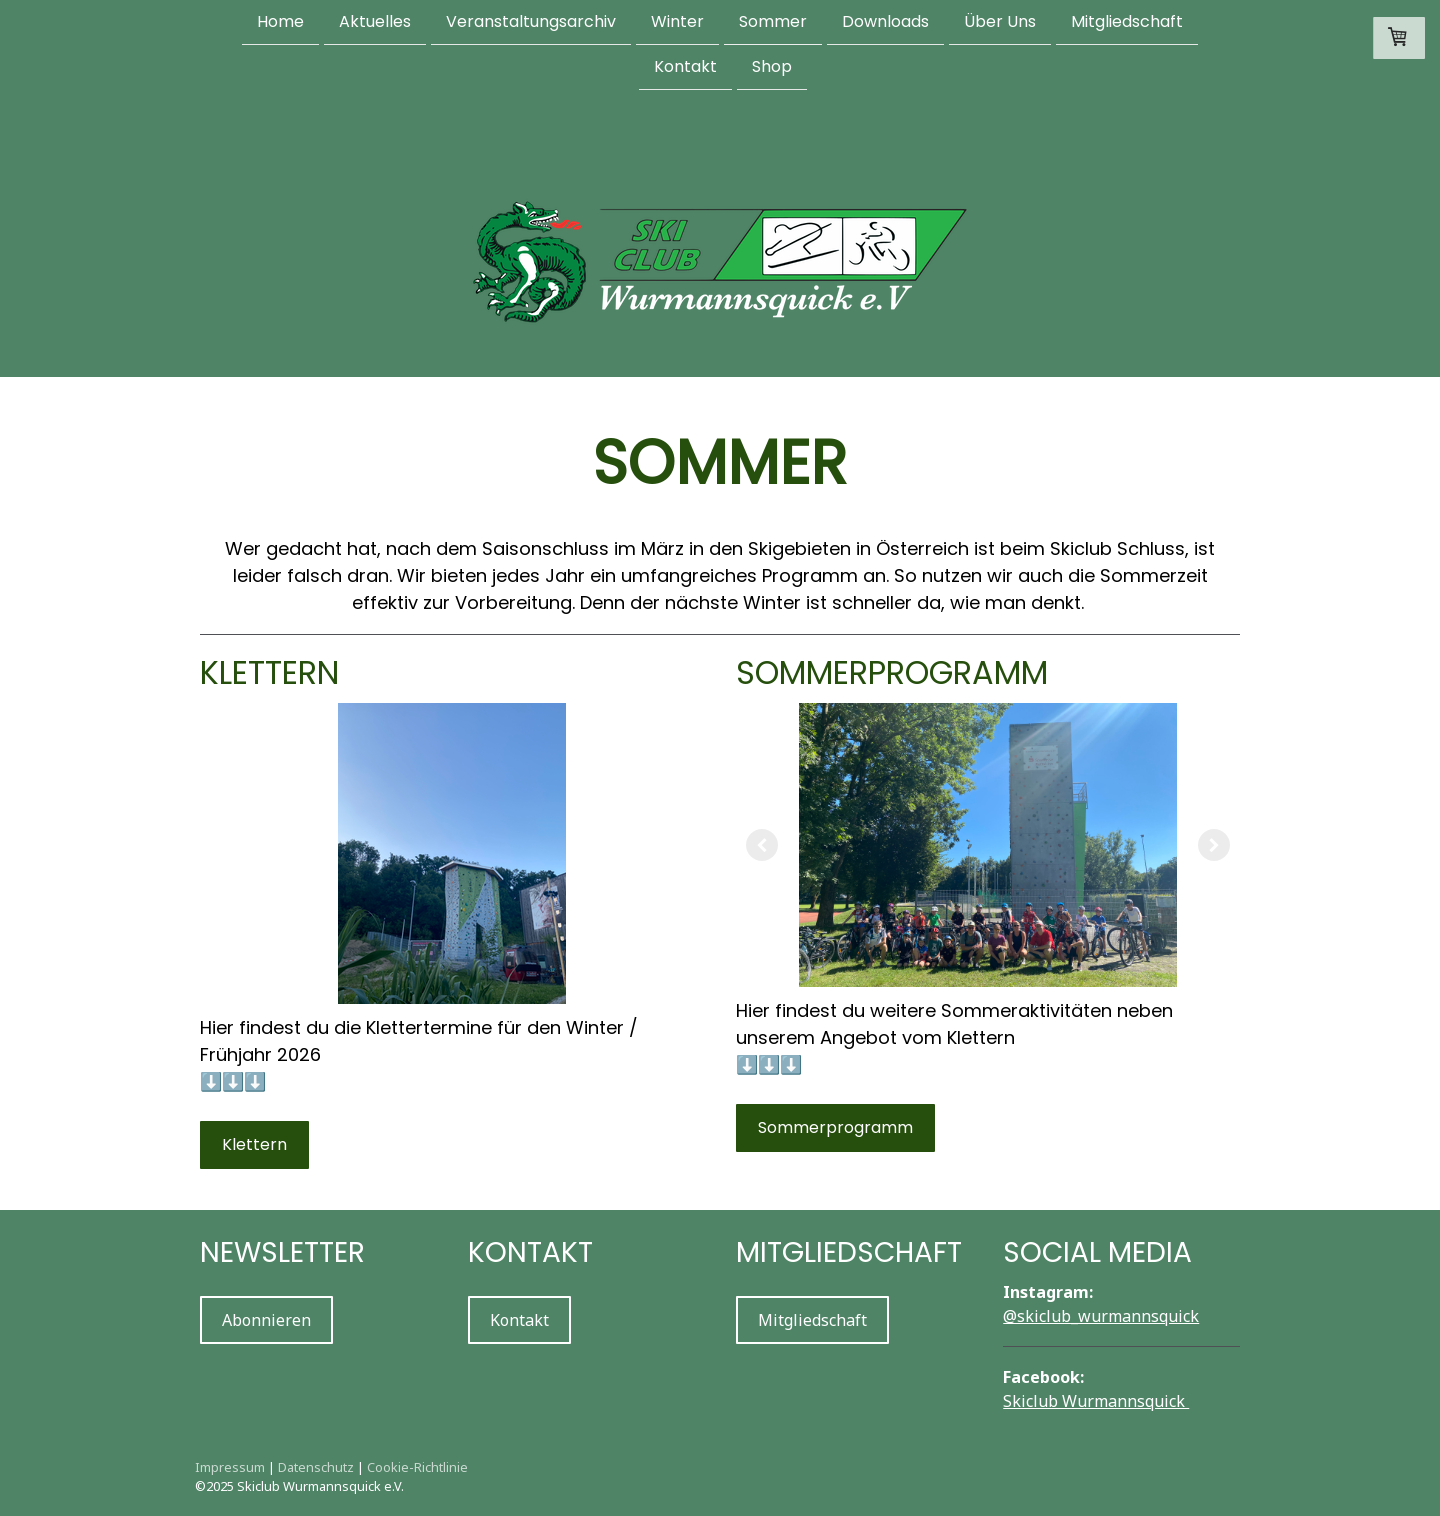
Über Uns (1000, 21)
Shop (772, 68)
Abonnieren (266, 1320)
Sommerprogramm (835, 1127)
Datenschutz (316, 1467)
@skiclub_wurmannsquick (1101, 1316)
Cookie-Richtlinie (417, 1467)
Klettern (254, 1144)
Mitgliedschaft (1127, 21)
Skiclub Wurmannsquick (1096, 1401)
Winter (677, 21)
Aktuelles (375, 21)
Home (280, 21)
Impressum (230, 1467)
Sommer (773, 21)
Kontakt (685, 68)
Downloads (885, 21)
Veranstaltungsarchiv (531, 21)
